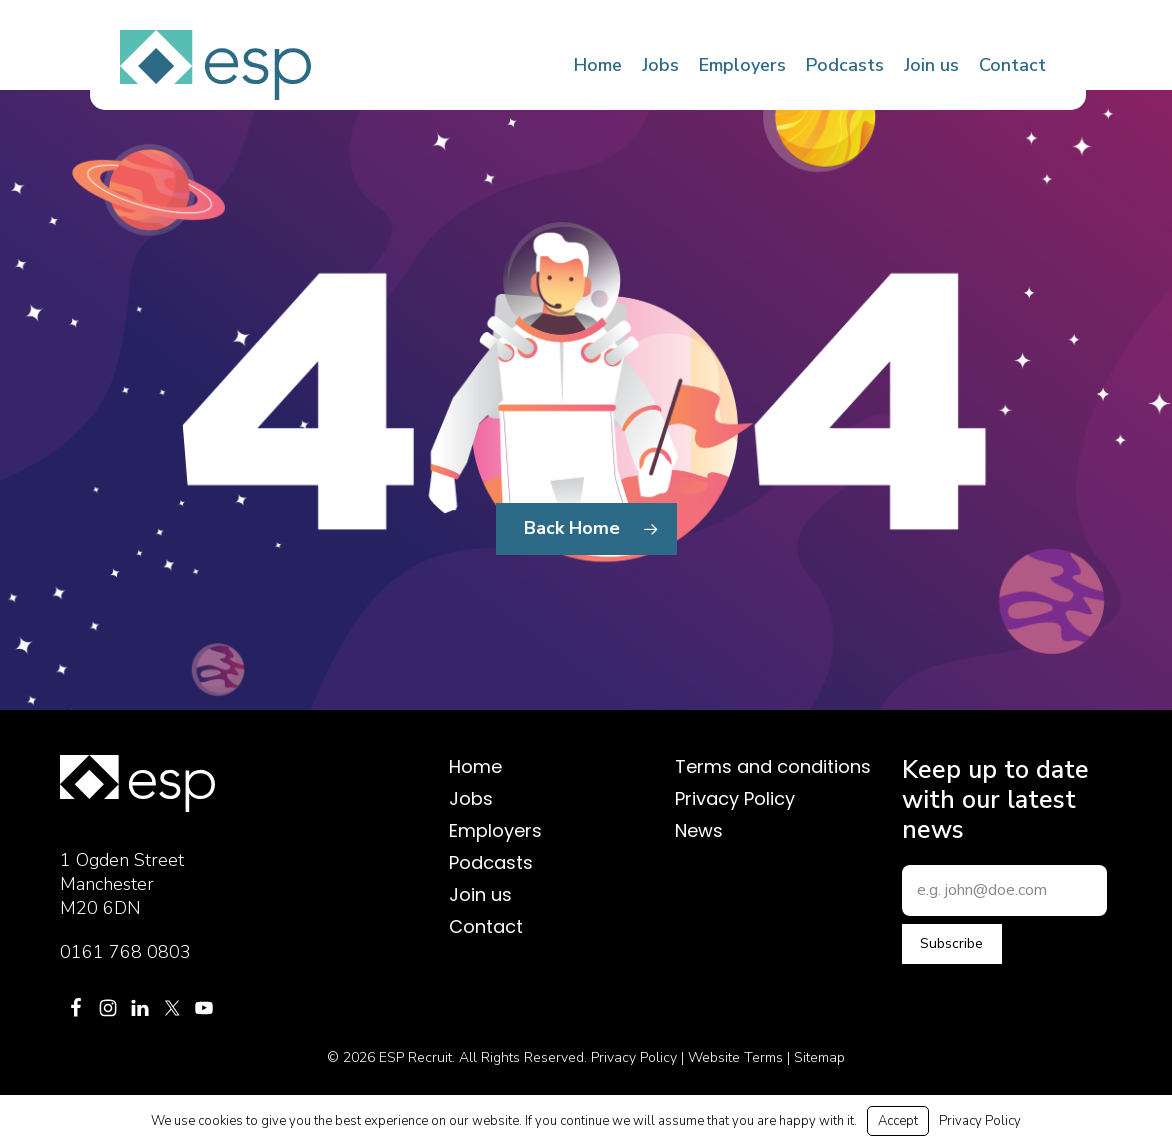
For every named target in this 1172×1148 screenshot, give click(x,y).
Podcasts (491, 863)
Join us (480, 895)
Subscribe (951, 943)
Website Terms (735, 1057)
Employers (495, 831)
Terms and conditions (773, 767)
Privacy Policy (735, 799)
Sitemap (819, 1057)
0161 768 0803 (125, 952)
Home (475, 767)
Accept (898, 1121)
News (699, 831)
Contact (486, 927)
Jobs (471, 799)
